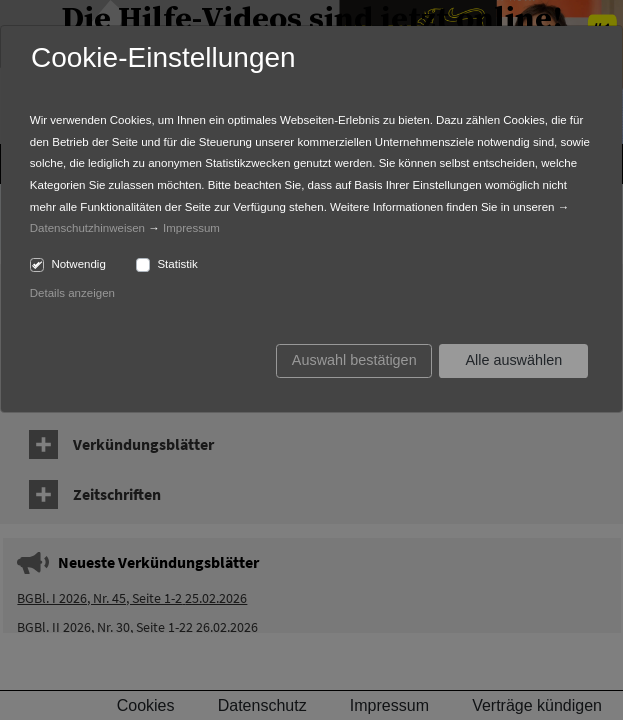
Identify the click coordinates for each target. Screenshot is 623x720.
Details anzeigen (72, 293)
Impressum (191, 228)
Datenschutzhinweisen (87, 228)
